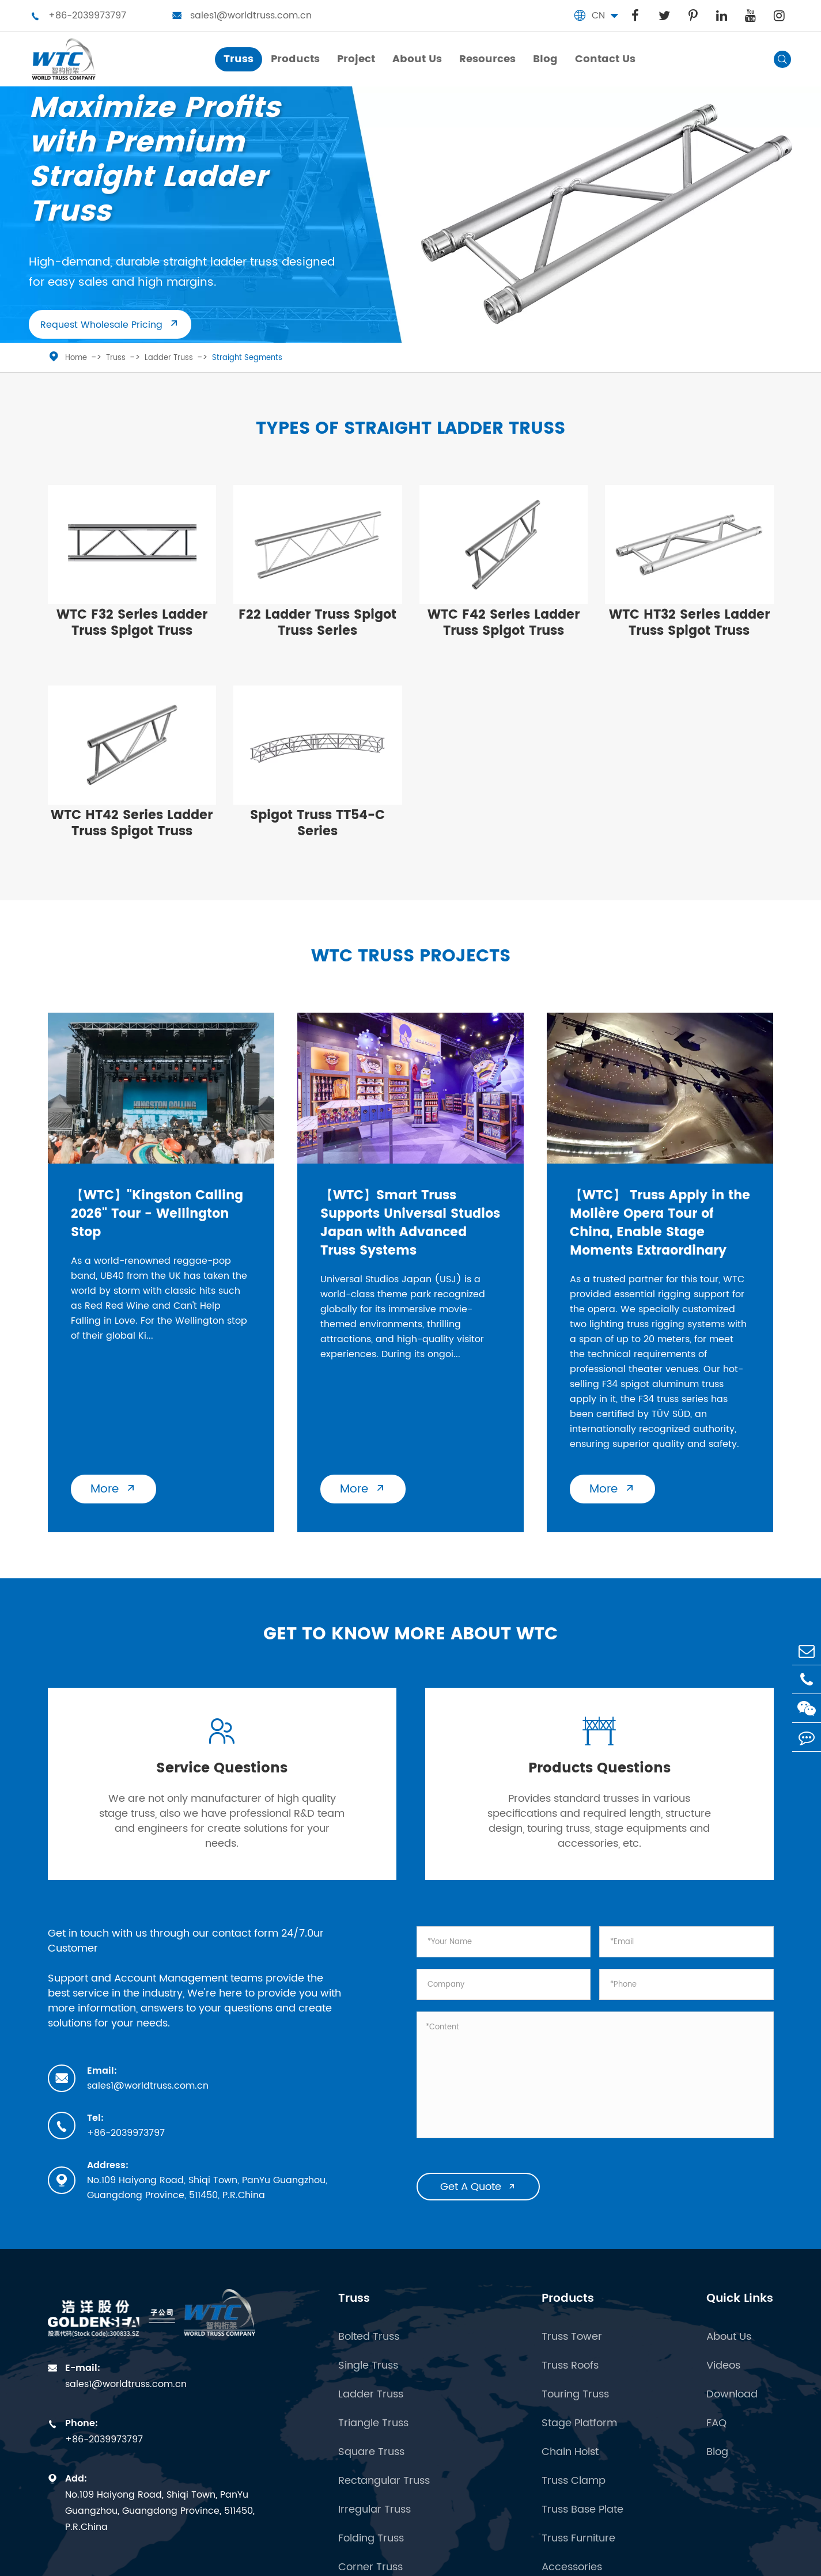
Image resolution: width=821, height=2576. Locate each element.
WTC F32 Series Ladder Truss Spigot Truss (131, 623)
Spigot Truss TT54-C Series (317, 823)
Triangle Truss (373, 2423)
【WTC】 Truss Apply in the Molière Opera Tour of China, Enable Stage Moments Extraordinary (660, 1223)
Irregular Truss (374, 2509)
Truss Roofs (570, 2365)
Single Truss (368, 2365)
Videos (723, 2365)
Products (568, 2298)
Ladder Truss (169, 358)
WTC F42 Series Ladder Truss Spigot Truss (503, 623)
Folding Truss (371, 2538)
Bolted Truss (368, 2337)
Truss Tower (572, 2337)
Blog (717, 2452)
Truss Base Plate (582, 2509)
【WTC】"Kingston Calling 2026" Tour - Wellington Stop (157, 1214)
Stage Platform (579, 2423)
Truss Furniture (578, 2538)
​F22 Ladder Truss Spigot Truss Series (317, 623)
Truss (116, 358)
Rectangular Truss (384, 2481)
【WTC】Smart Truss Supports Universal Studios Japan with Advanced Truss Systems (410, 1223)
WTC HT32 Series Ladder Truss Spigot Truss (689, 623)
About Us (728, 2337)
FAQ (716, 2423)
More (113, 1489)
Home (76, 358)
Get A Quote (478, 2187)
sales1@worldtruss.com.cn (242, 15)
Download (732, 2394)
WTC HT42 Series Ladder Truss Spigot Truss (132, 823)
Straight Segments (247, 358)
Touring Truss (575, 2394)
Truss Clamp (574, 2481)
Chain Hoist (570, 2452)
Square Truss (371, 2452)
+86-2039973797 (78, 15)
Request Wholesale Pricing (110, 324)
